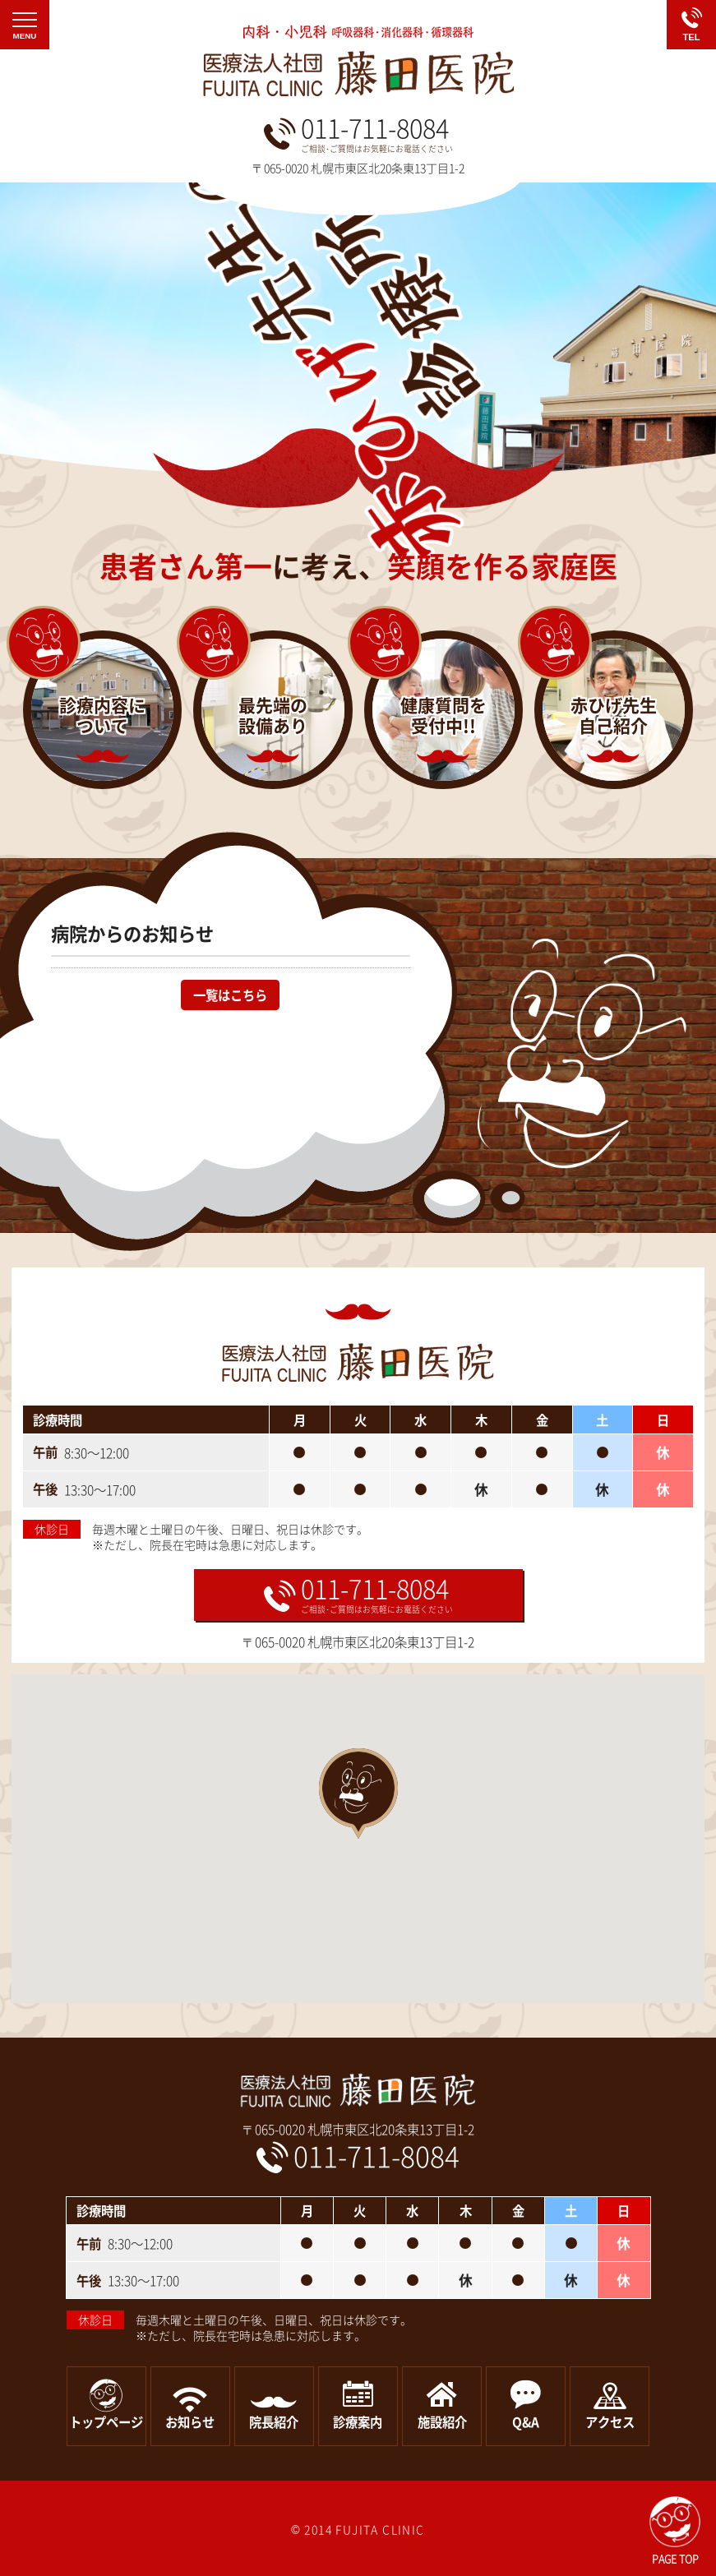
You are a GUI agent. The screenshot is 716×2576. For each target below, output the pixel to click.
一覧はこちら (230, 995)
